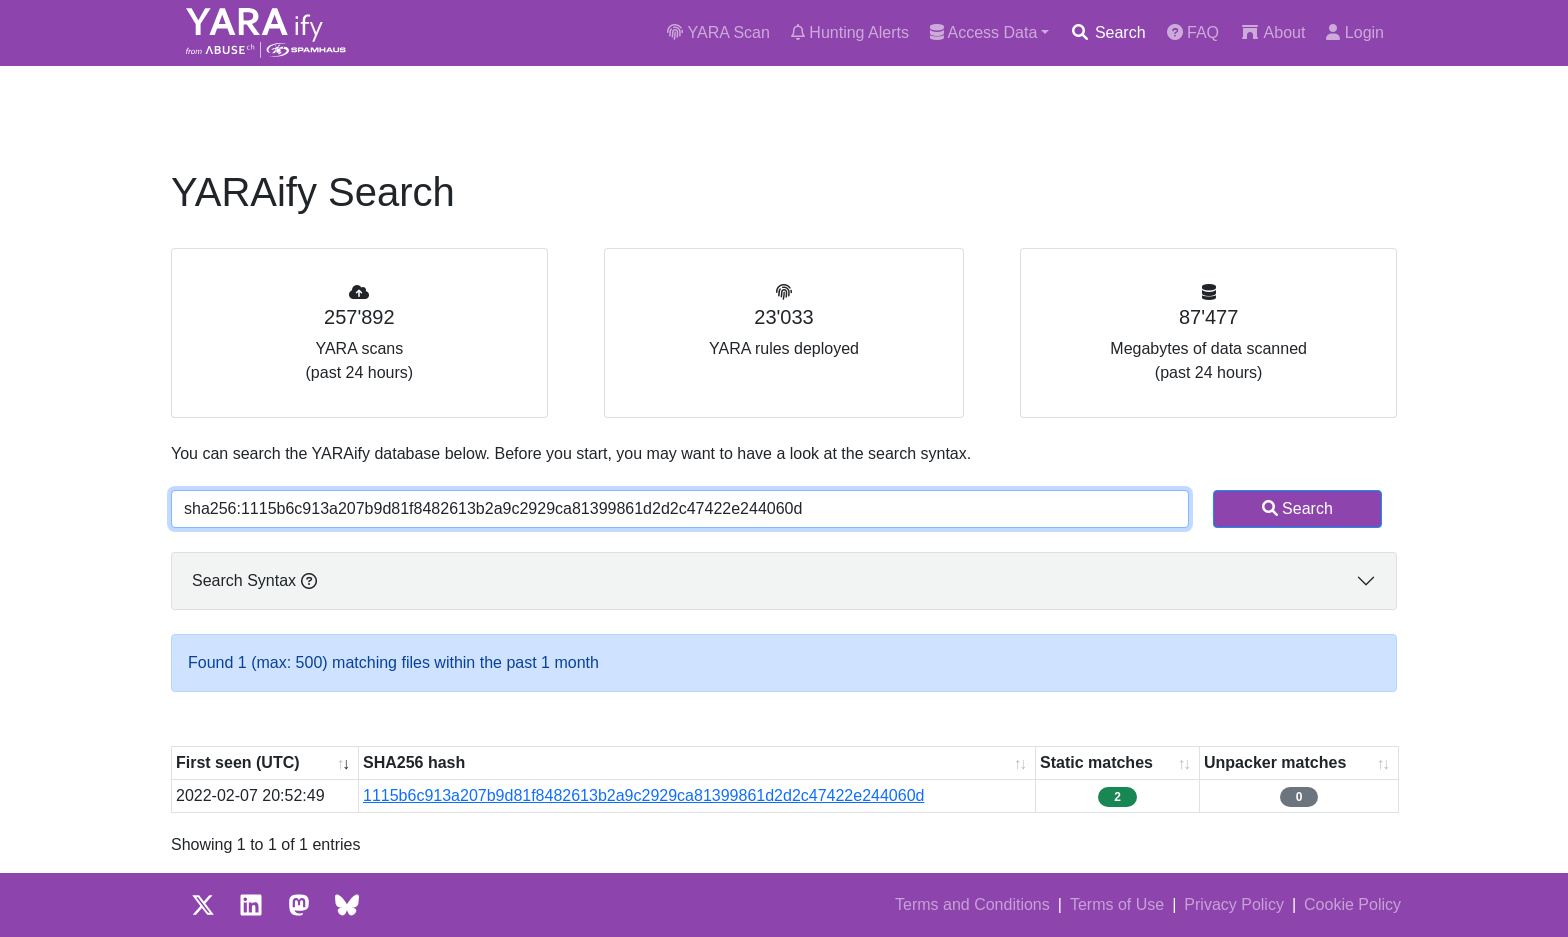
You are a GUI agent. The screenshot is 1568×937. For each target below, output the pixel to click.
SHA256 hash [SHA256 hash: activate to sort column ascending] (414, 762)
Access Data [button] (983, 32)
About (1272, 32)
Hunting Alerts (850, 32)
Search (1107, 32)
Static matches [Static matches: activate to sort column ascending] (1096, 762)
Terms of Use (1117, 904)
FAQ (1193, 32)
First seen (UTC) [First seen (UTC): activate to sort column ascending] (238, 762)
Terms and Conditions (972, 904)
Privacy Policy (1234, 904)
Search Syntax (254, 580)
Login (1355, 32)
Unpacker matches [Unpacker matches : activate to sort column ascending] (1275, 762)
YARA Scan (718, 32)
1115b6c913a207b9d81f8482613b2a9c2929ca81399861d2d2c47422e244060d (643, 795)
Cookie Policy (1352, 904)
